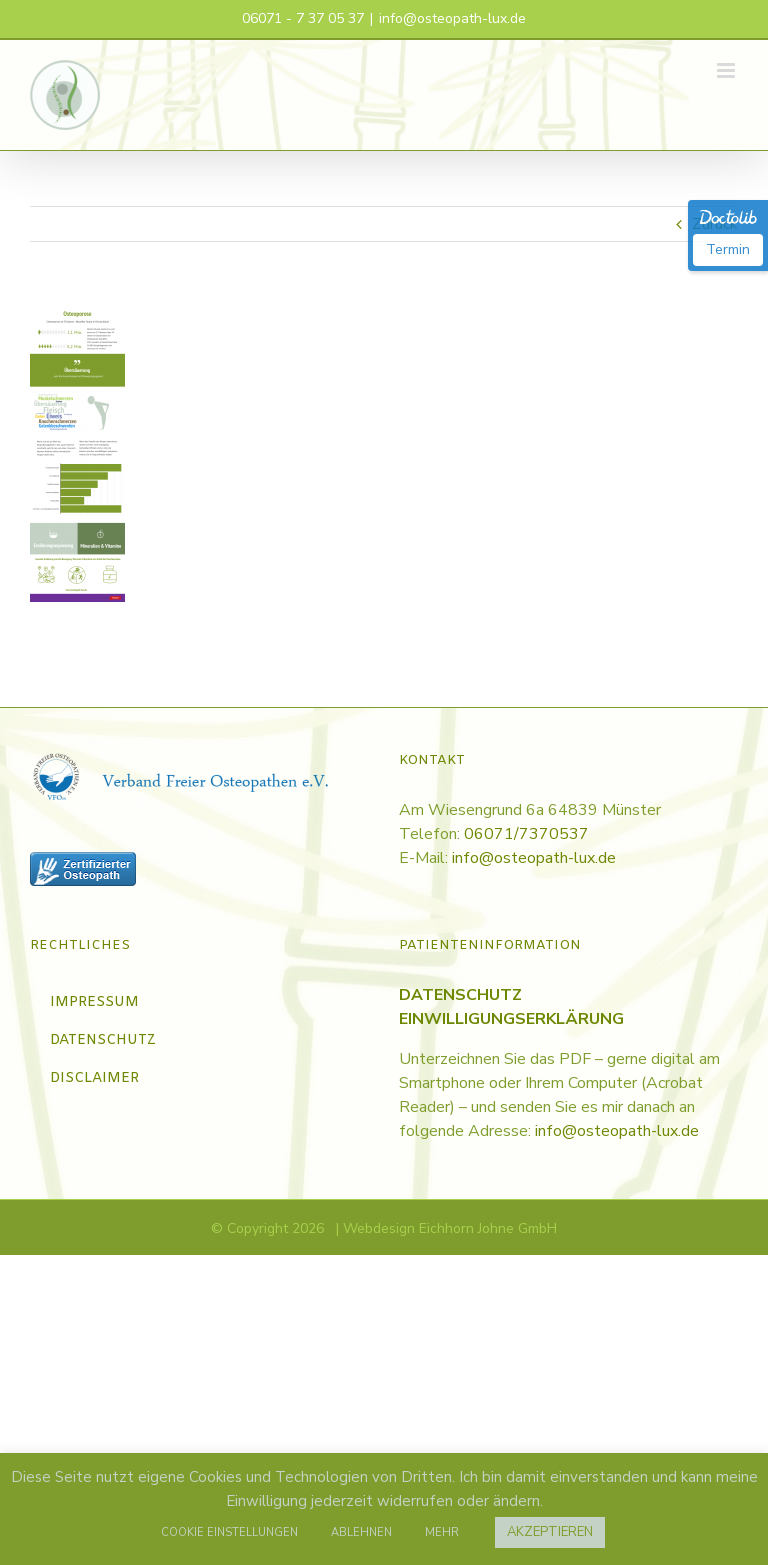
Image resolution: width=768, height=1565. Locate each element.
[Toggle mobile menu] (727, 70)
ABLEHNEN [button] (361, 1532)
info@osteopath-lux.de (452, 18)
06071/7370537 (526, 834)
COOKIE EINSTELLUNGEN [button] (229, 1532)
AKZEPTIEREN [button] (550, 1532)
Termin (728, 249)
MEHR (442, 1532)
